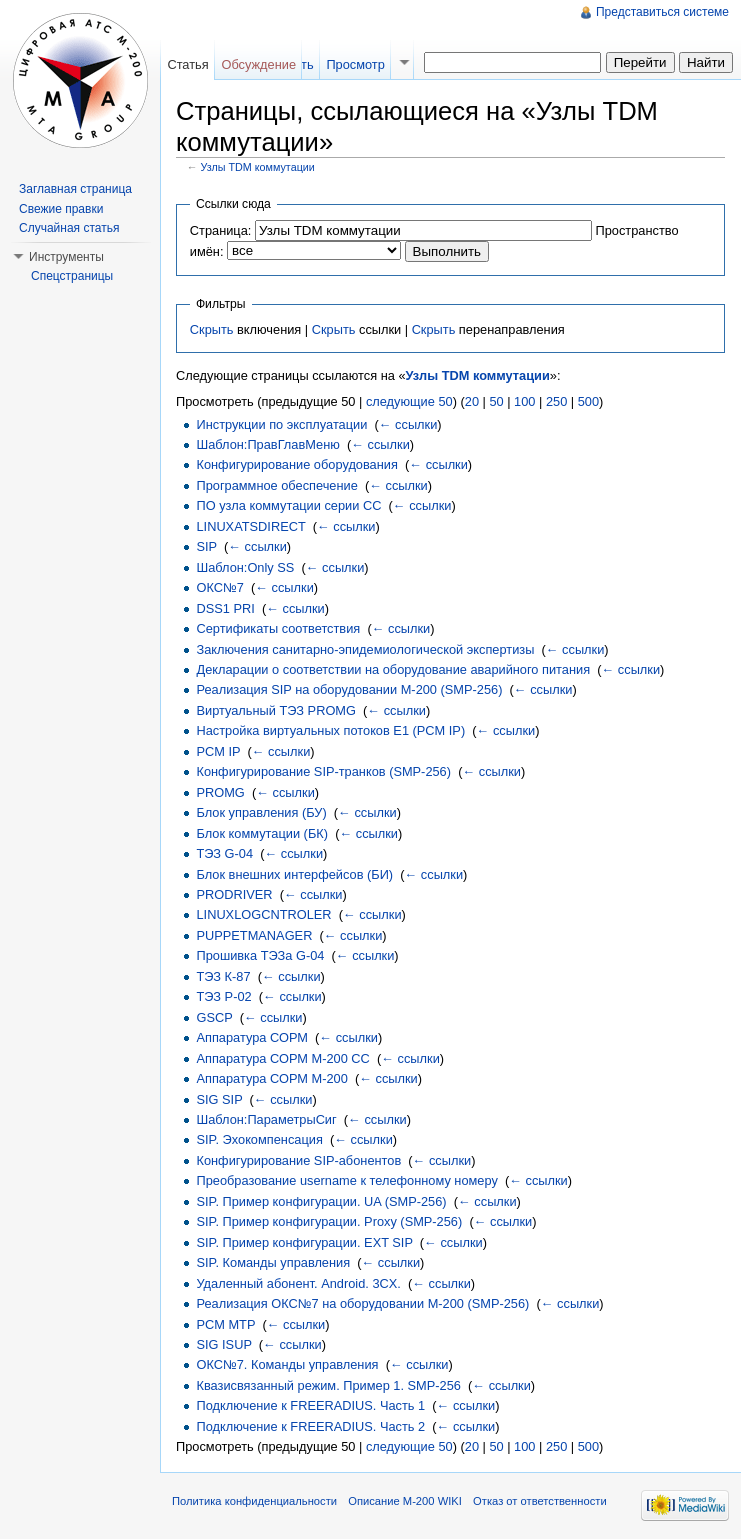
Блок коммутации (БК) (262, 833)
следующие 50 (409, 401)
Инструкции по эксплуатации (281, 424)
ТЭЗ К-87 (223, 976)
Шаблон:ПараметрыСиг (266, 1119)
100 (524, 401)
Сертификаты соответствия (278, 628)
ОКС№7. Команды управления (287, 1364)
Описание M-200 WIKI (405, 1501)
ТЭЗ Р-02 (223, 996)
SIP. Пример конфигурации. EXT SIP (304, 1242)
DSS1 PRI (225, 608)
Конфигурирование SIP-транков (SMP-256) (323, 771)
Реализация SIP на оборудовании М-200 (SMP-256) (349, 689)
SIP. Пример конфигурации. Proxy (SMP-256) (329, 1221)
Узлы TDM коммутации (258, 167)
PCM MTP (225, 1324)
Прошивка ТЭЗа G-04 (260, 955)
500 (588, 401)
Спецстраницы (72, 276)
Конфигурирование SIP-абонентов (298, 1160)
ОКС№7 (219, 587)
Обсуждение (258, 64)
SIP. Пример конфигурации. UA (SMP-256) (321, 1201)
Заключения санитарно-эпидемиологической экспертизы (365, 649)
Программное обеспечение (276, 485)
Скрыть (212, 329)
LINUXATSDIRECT (250, 526)
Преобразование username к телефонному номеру (346, 1180)
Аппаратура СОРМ (251, 1037)
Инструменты (66, 257)
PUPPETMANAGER (254, 935)
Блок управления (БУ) (261, 812)
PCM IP (218, 751)
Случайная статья (69, 228)
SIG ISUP (223, 1344)
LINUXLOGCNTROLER (263, 914)
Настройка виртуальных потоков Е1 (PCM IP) (330, 730)
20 (472, 401)
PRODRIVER (234, 894)
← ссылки (408, 424)
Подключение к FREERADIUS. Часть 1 (310, 1405)
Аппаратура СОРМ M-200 (271, 1078)
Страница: (221, 230)
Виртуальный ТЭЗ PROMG (276, 710)
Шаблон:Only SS (245, 567)
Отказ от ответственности (540, 1501)
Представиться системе (662, 12)
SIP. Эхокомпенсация (259, 1139)
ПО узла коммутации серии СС (288, 505)
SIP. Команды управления (273, 1262)
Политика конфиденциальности (254, 1501)
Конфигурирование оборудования (296, 464)
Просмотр (355, 64)
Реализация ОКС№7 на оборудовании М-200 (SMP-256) (362, 1303)
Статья (187, 64)
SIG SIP (219, 1099)
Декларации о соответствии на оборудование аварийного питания (393, 669)
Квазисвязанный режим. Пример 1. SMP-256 (328, 1385)
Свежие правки (61, 209)
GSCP (214, 1017)
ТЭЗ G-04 (224, 853)
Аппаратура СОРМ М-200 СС (282, 1058)
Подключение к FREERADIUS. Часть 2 (310, 1426)
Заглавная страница (75, 189)
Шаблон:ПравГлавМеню (267, 444)
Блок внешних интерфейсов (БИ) (294, 874)
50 (496, 401)
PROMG (220, 792)
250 (556, 401)
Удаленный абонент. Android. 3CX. (298, 1283)
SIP (206, 546)
